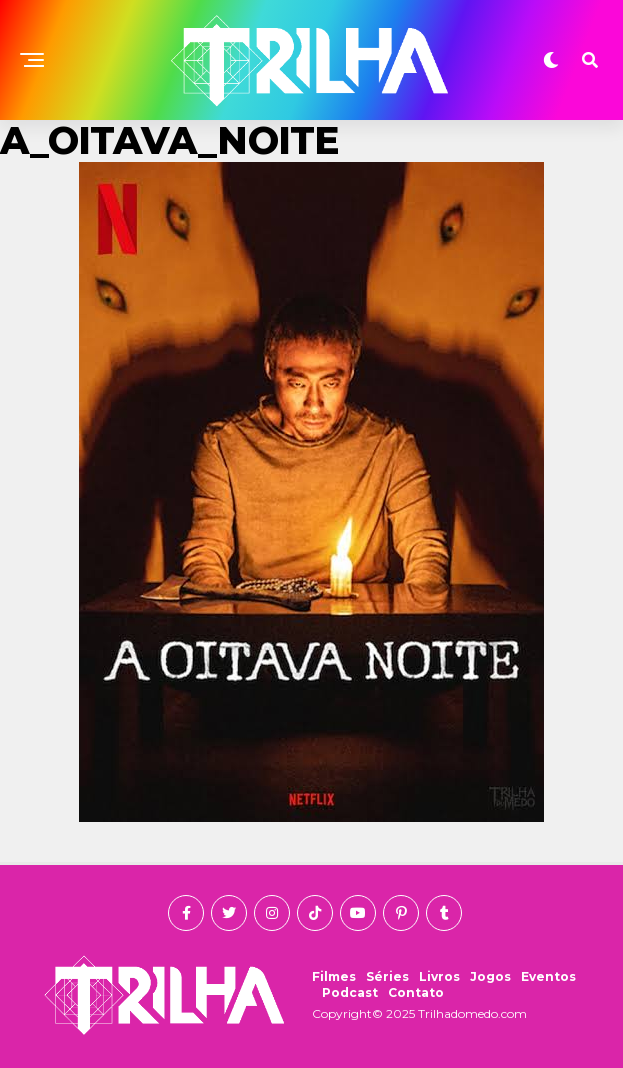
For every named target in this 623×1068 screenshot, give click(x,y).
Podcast (350, 992)
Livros (439, 976)
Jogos (490, 976)
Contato (416, 992)
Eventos (548, 976)
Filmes (334, 976)
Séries (387, 976)
